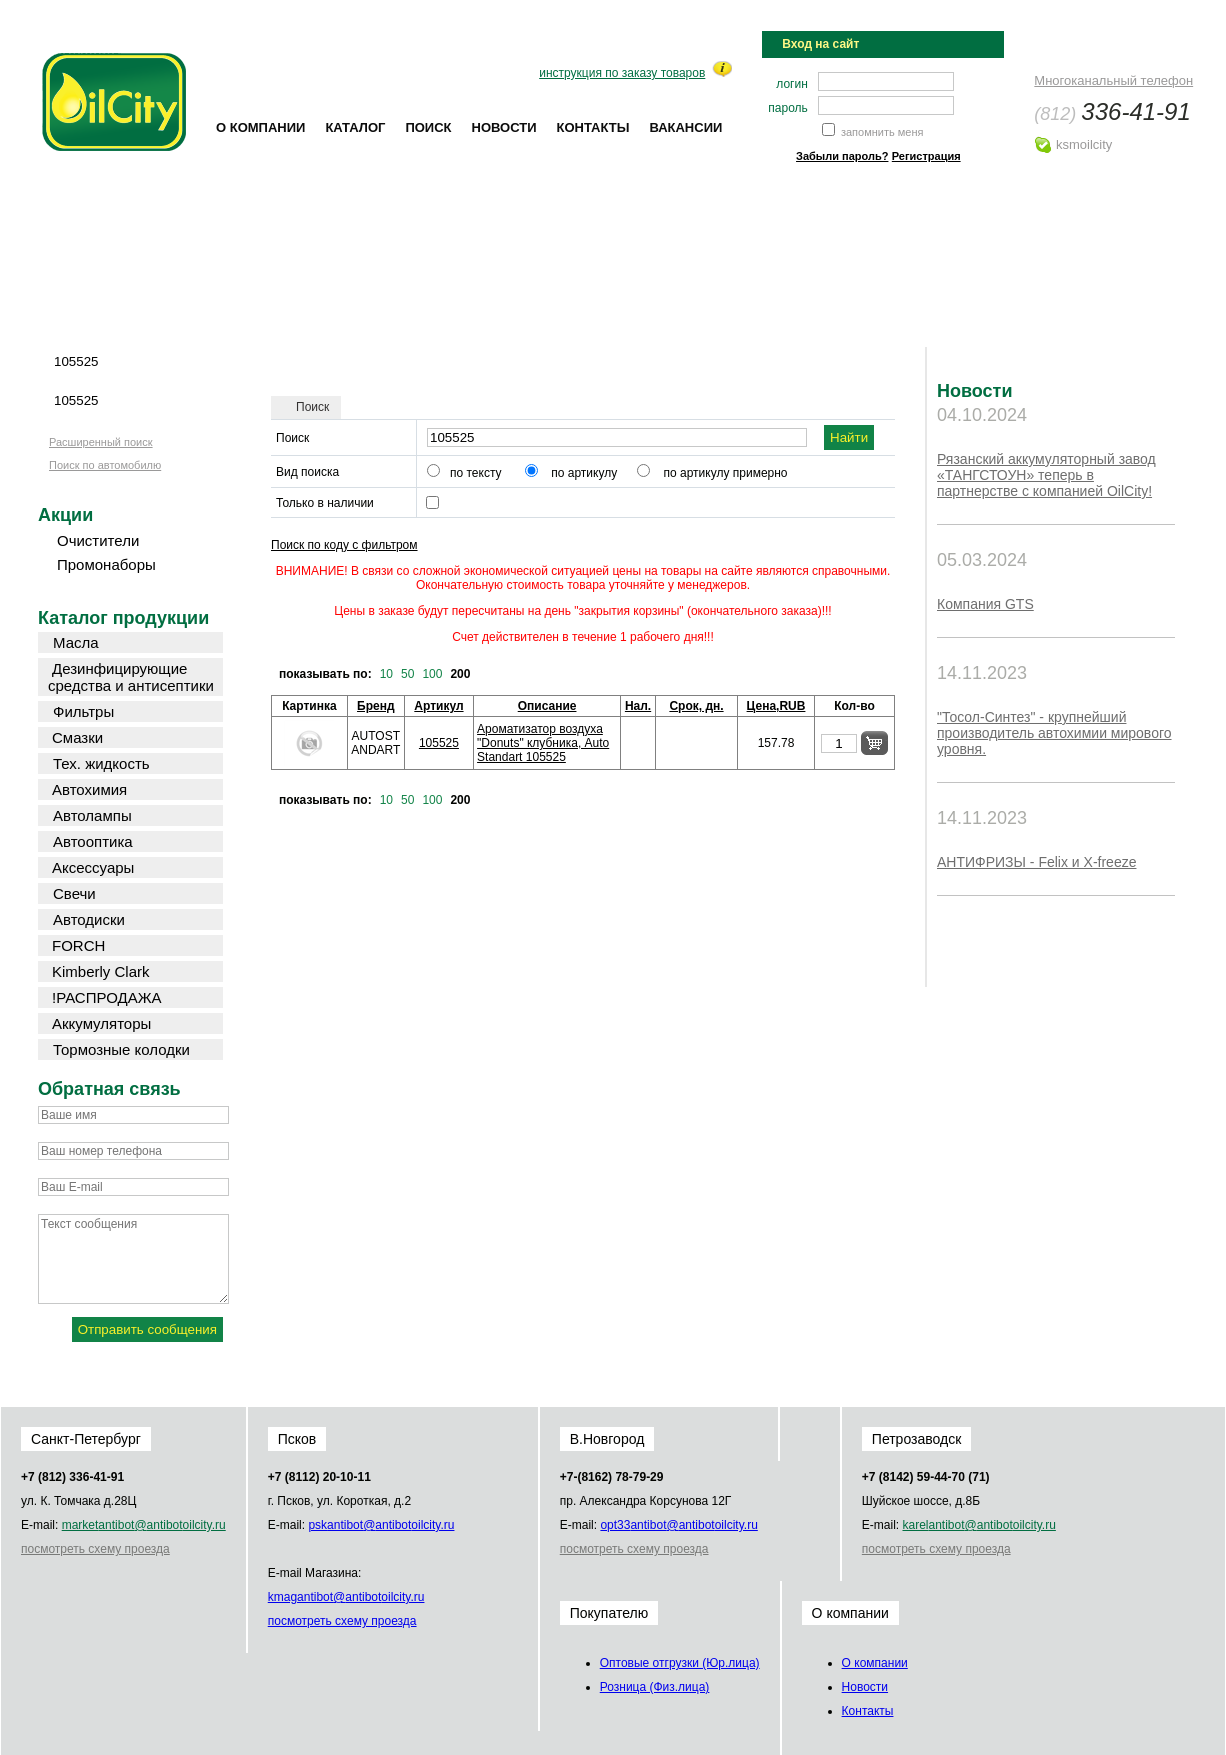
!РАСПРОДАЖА (107, 997)
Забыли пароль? (842, 156)
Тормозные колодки (121, 1049)
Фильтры (83, 711)
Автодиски (89, 919)
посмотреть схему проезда (95, 1549)
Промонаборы (106, 564)
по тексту (476, 473)
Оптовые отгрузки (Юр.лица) (680, 1663)
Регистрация (926, 156)
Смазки (77, 737)
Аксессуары (93, 867)
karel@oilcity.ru (978, 1525)
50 (407, 674)
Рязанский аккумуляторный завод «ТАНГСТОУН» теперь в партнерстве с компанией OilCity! (1046, 475)
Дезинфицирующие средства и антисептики (131, 677)
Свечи (74, 893)
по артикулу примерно (726, 473)
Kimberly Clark (101, 971)
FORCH (78, 945)
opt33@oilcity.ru (678, 1525)
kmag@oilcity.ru (346, 1597)
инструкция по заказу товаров (622, 73)
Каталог (355, 127)
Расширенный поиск (101, 442)
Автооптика (93, 841)
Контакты (593, 127)
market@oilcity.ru (144, 1525)
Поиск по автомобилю (105, 465)
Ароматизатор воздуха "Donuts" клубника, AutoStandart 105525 (543, 743)
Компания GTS (985, 604)
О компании (260, 127)
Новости (504, 127)
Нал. (638, 706)
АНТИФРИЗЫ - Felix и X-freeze (1036, 862)
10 (386, 674)
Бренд (376, 706)
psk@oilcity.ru (381, 1525)
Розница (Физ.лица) (655, 1687)
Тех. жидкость (101, 763)
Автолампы (92, 815)
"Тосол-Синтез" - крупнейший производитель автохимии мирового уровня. (1054, 733)
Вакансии (685, 127)
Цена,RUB (776, 706)
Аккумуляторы (101, 1023)
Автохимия (89, 789)
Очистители (98, 540)
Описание (547, 706)
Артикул (438, 706)
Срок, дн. (696, 706)
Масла (76, 642)
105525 (439, 743)
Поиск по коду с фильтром (344, 545)
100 (432, 674)
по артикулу (584, 473)
